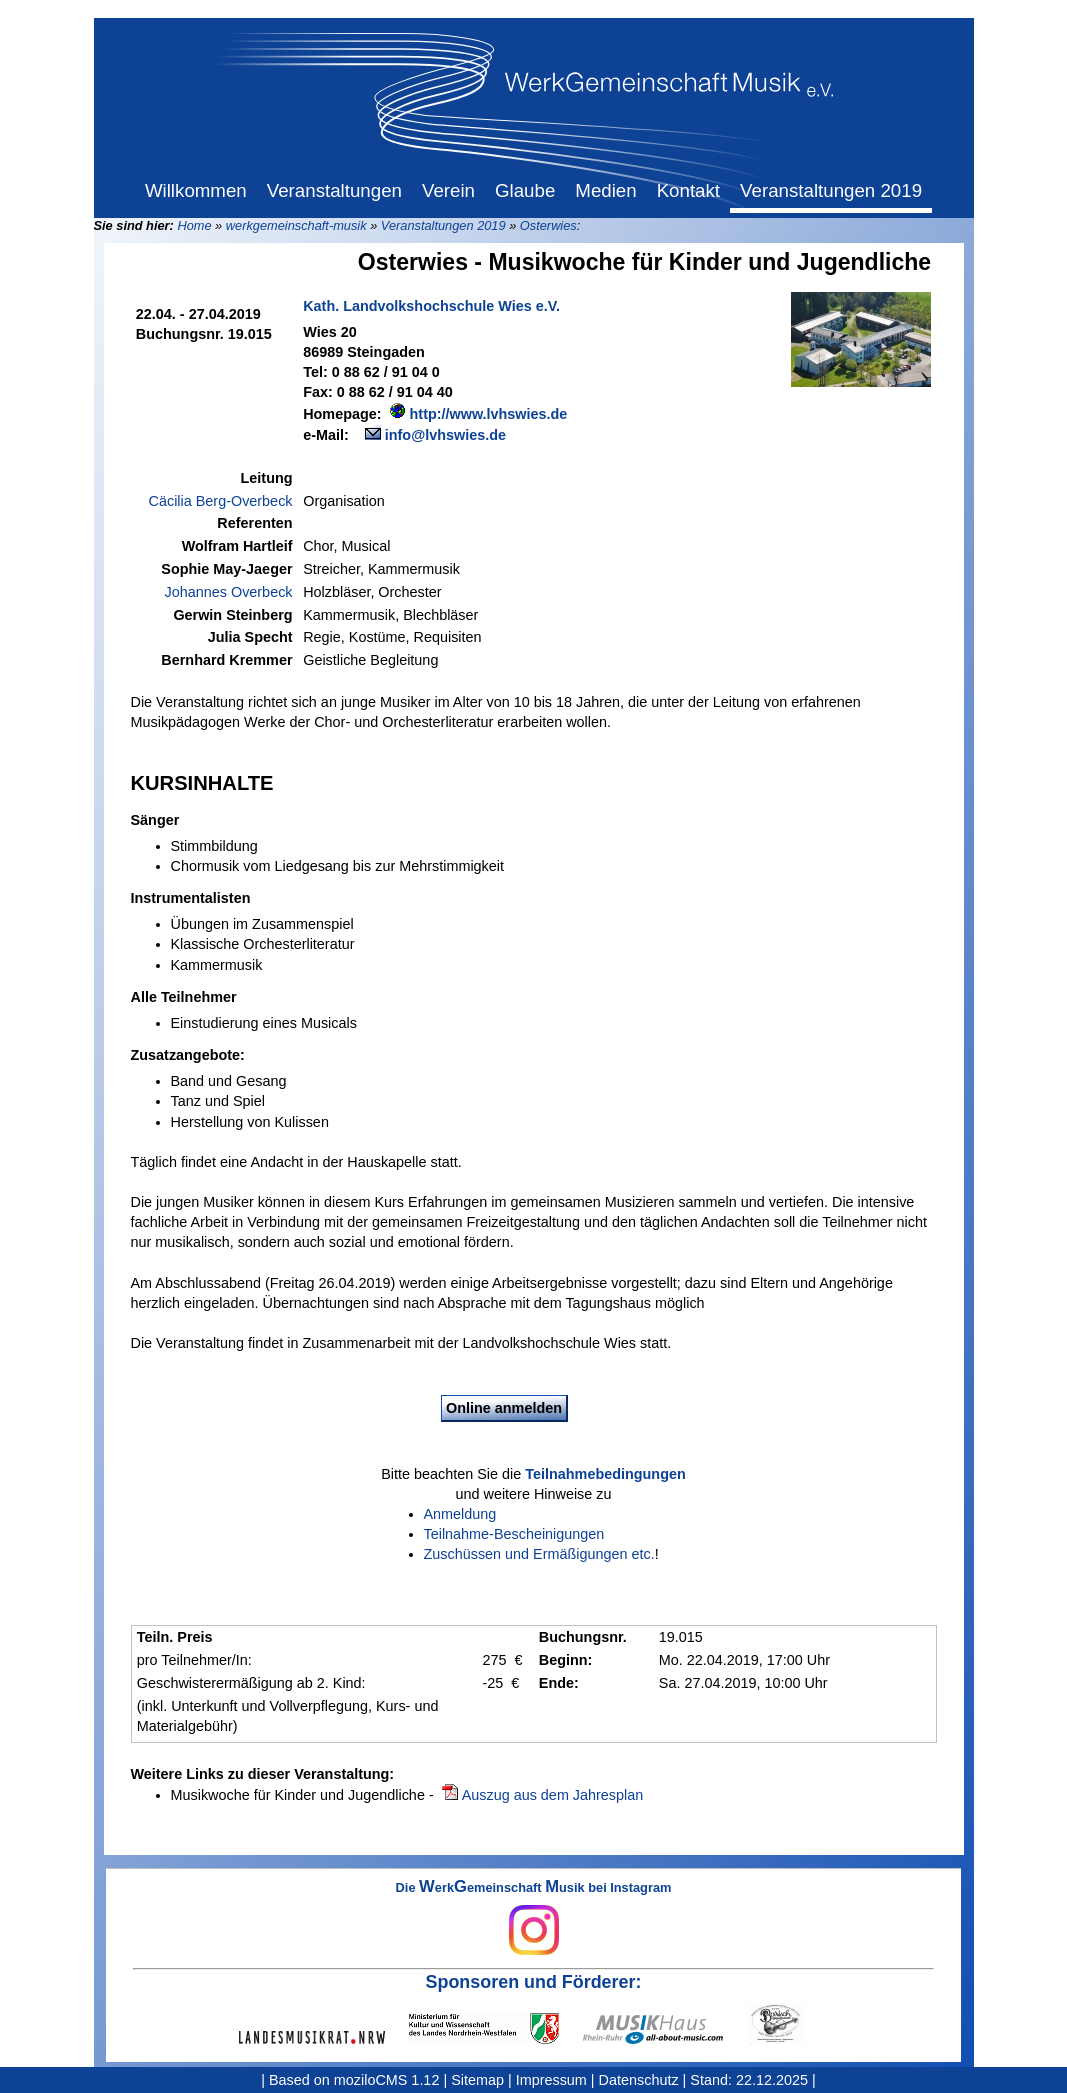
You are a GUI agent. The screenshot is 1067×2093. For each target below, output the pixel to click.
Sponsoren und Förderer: (534, 1982)
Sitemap (477, 2080)
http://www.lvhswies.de (489, 414)
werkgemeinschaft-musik (296, 225)
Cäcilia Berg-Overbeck (221, 501)
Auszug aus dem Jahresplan (553, 1795)
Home (194, 225)
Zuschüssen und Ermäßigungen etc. (539, 1554)
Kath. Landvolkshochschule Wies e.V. (431, 306)
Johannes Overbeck (229, 592)
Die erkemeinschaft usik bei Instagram (534, 1918)
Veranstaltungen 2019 (443, 225)
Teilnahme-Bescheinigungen (514, 1534)
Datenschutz (639, 2080)
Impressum (551, 2080)
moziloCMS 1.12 (387, 2080)
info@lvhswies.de (445, 435)
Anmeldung (460, 1514)
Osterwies (548, 225)
